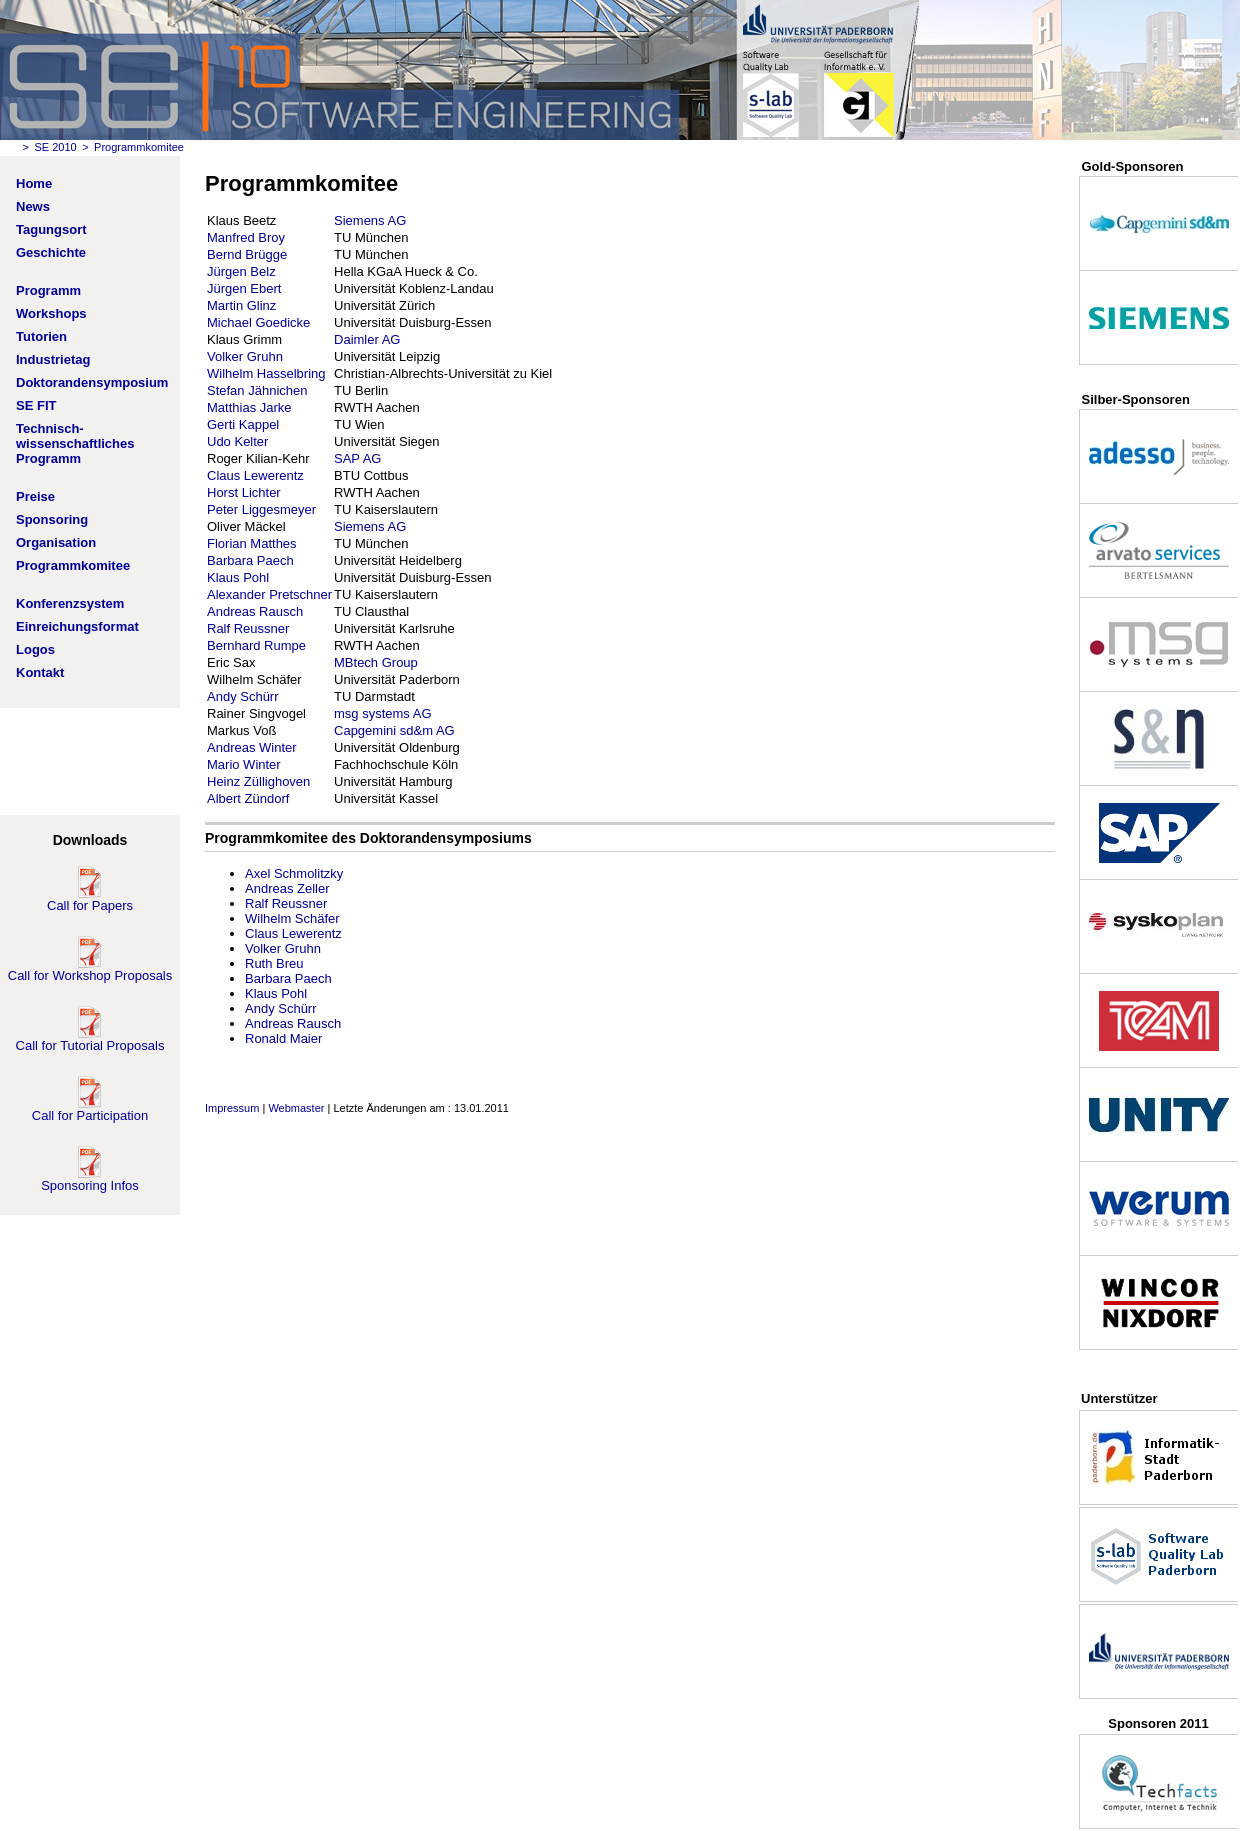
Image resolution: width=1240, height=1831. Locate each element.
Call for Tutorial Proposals (90, 1039)
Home (34, 183)
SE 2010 (55, 147)
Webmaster (296, 1108)
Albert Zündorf (248, 798)
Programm (48, 290)
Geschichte (51, 252)
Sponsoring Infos (90, 1179)
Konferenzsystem (70, 603)
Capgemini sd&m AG (394, 730)
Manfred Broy (246, 237)
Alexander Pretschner (269, 594)
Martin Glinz (241, 305)
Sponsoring (52, 519)
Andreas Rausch (255, 611)
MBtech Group (376, 662)
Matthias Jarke (249, 407)
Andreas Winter (252, 747)
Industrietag (53, 359)
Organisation (56, 542)
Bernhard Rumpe (256, 645)
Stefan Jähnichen (257, 390)
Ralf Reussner (248, 628)
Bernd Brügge (247, 254)
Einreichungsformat (77, 626)
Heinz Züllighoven (258, 781)
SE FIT (36, 405)
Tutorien (41, 336)
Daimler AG (367, 339)
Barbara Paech (250, 560)
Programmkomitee (73, 565)
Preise (35, 496)
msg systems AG (383, 713)
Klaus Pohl (238, 577)
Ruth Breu (274, 963)
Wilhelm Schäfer (292, 918)
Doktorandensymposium (92, 382)
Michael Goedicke (258, 322)
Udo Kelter (237, 441)
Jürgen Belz (241, 271)
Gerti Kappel (243, 424)
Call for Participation (90, 1109)
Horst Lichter (244, 492)
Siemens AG (370, 220)
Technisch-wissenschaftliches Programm (75, 443)
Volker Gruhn (245, 356)
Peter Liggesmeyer (261, 509)
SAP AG (357, 458)
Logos (35, 649)
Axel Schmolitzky (294, 873)
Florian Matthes (252, 543)
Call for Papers (90, 899)
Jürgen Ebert (244, 288)
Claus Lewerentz (255, 475)
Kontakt (40, 672)
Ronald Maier (283, 1038)
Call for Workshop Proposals (90, 969)
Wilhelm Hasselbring (266, 373)
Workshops (51, 313)
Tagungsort (51, 229)
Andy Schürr (243, 696)
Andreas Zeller (287, 888)
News (33, 206)
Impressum (232, 1108)
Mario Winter (244, 764)
